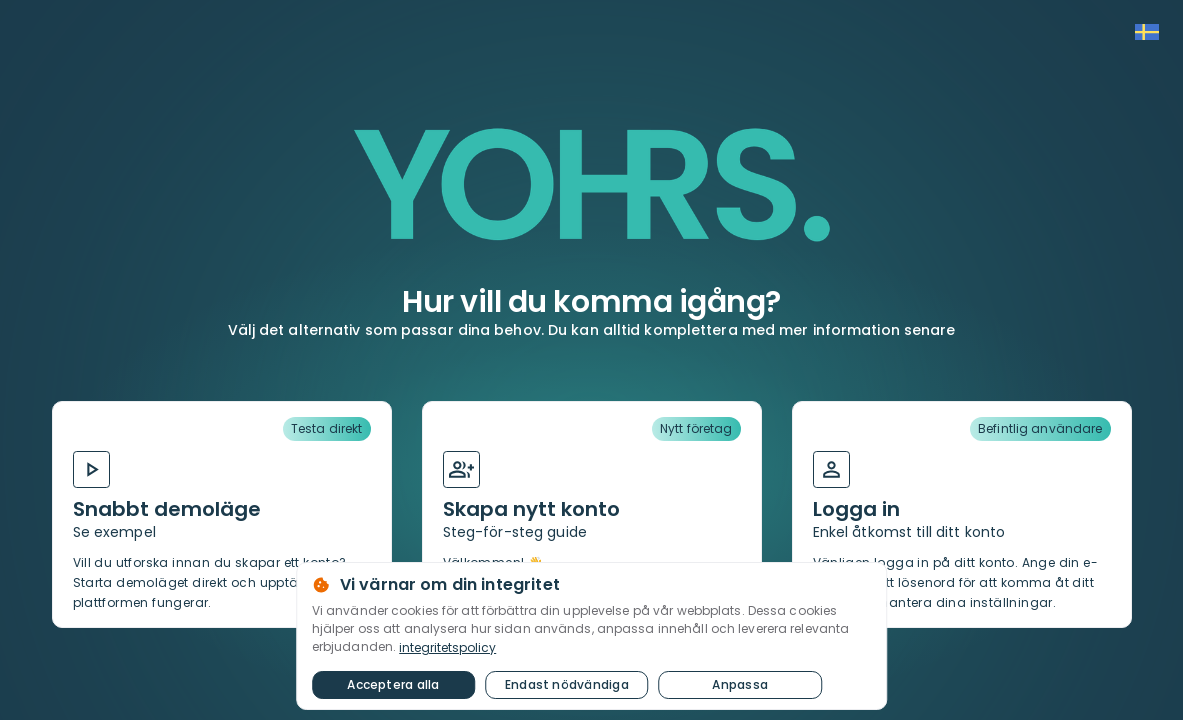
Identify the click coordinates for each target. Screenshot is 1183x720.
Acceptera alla (393, 685)
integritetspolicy (447, 647)
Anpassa (740, 685)
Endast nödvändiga (566, 685)
